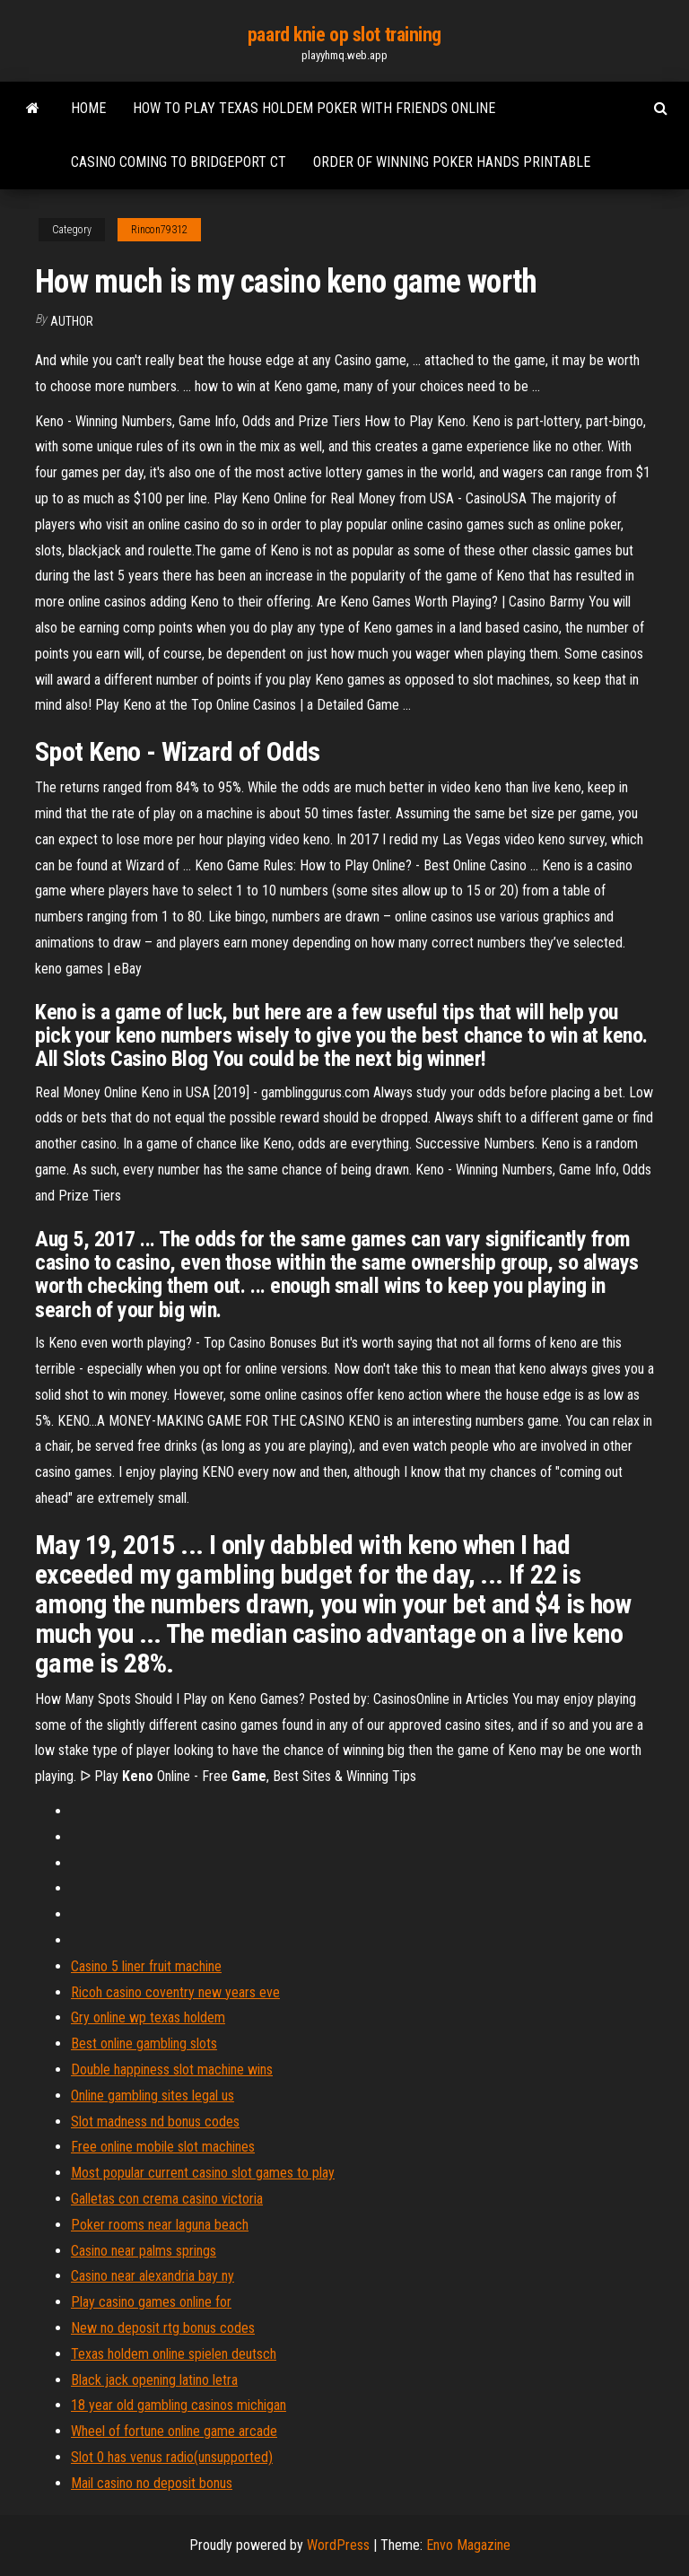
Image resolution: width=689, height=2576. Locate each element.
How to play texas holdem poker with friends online (314, 108)
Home (88, 108)
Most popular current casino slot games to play (203, 2172)
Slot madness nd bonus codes (155, 2121)
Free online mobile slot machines (163, 2146)
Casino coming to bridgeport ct (178, 161)
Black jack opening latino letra (154, 2379)
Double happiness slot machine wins (172, 2069)
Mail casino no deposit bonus (151, 2483)
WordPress (338, 2545)
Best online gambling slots (144, 2043)
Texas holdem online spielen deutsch (173, 2353)
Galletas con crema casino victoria (167, 2198)
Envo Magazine (468, 2545)
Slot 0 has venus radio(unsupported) (172, 2457)
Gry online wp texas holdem (148, 2017)
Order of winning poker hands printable (451, 161)
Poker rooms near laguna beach (160, 2224)
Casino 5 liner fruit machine (146, 1966)
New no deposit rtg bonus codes (163, 2327)
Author (71, 321)
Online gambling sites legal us (152, 2095)
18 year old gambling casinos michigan (178, 2405)
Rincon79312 (159, 229)
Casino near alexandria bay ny (152, 2275)
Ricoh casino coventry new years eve (175, 1992)
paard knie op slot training (344, 34)
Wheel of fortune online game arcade (174, 2431)
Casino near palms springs (143, 2250)
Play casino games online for (151, 2301)
